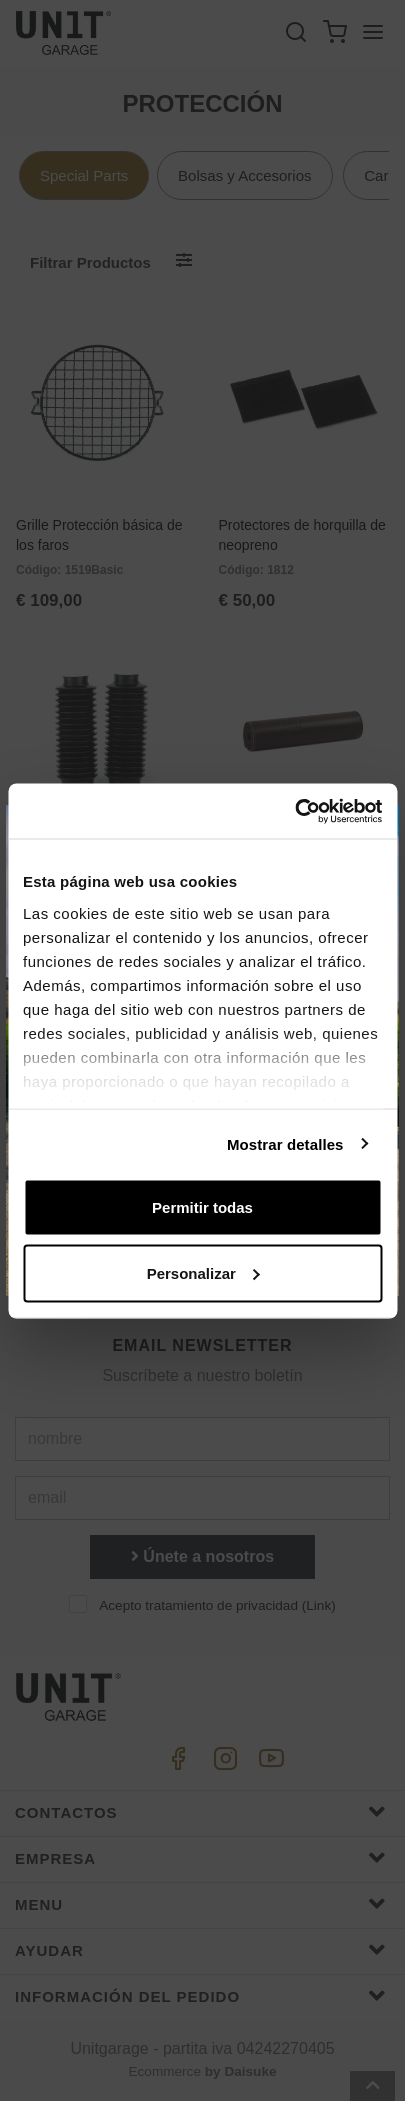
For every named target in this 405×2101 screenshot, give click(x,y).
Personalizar (203, 1272)
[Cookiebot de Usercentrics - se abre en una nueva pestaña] (294, 811)
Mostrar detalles (285, 1143)
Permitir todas (202, 1207)
